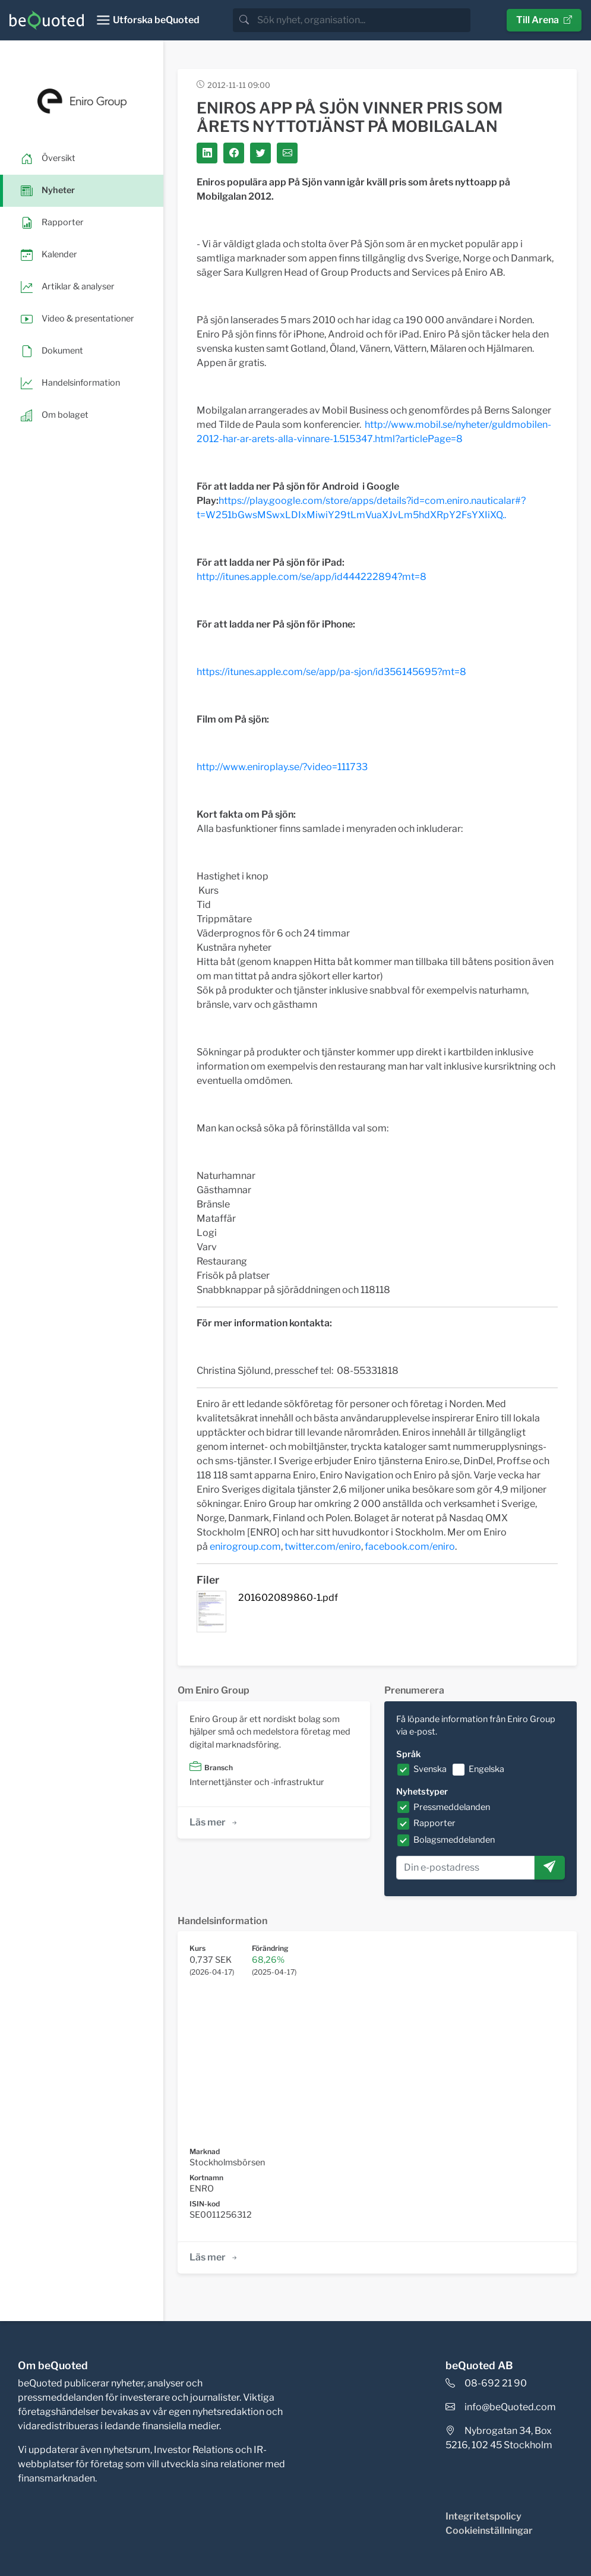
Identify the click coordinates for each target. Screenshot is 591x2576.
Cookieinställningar (489, 2530)
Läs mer (214, 1822)
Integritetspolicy (483, 2516)
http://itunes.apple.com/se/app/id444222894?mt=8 (311, 576)
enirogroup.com (245, 1546)
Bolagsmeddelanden (454, 1839)
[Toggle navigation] (147, 20)
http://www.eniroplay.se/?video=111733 (282, 767)
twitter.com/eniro (323, 1546)
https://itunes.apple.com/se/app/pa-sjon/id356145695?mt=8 (331, 671)
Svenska (430, 1769)
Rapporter (434, 1823)
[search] (362, 20)
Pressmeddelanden (451, 1807)
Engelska (486, 1769)
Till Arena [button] (544, 20)
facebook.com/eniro (410, 1546)
